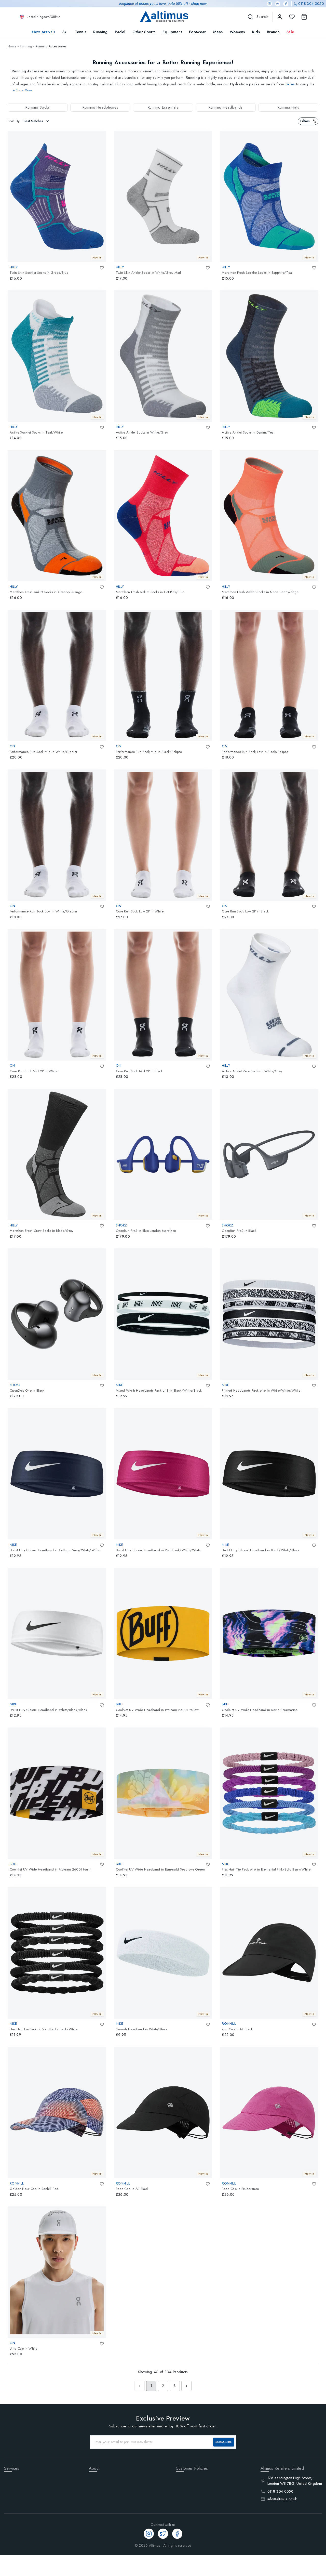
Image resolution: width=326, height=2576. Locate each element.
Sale (290, 32)
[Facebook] (285, 3)
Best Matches (37, 123)
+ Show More (22, 90)
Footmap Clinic (16, 2479)
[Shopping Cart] (303, 17)
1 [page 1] (151, 2387)
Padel (120, 32)
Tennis (80, 32)
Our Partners (99, 2496)
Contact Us (97, 2479)
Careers (95, 2521)
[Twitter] (277, 3)
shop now (199, 4)
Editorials (96, 2513)
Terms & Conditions (192, 2479)
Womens (237, 32)
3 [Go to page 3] (175, 2387)
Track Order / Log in (21, 2521)
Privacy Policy (186, 2496)
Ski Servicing (14, 2504)
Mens (218, 32)
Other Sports (143, 32)
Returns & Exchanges (193, 2488)
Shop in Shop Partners (107, 2504)
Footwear (197, 32)
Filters (308, 123)
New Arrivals (43, 32)
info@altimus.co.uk (282, 2501)
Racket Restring (16, 2488)
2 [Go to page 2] (163, 2387)
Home (12, 46)
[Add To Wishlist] (101, 269)
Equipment (172, 32)
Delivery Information (192, 2504)
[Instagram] (269, 3)
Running (100, 32)
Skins (290, 84)
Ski (65, 32)
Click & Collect (16, 2513)
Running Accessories (51, 46)
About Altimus (100, 2488)
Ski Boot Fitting (15, 2496)
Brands (273, 32)
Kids (256, 32)
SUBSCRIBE (223, 2443)
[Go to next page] (186, 2388)
